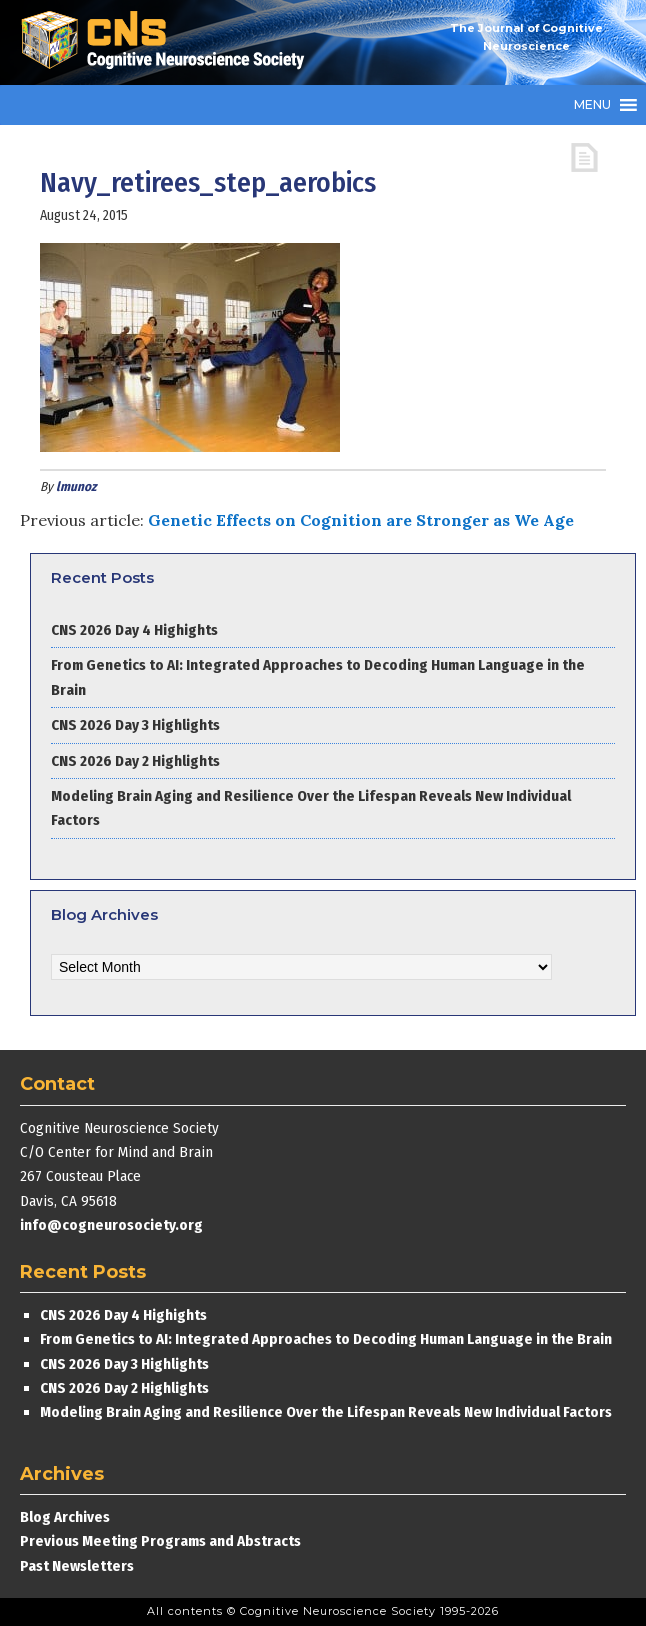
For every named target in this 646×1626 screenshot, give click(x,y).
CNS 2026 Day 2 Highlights (135, 761)
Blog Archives (65, 1517)
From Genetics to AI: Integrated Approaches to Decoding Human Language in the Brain (326, 1339)
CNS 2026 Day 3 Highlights (135, 725)
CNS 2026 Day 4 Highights (134, 630)
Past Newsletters (77, 1566)
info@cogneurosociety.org (111, 1225)
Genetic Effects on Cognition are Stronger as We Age (361, 520)
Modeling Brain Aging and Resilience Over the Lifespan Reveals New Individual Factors (326, 1412)
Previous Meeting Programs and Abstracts (160, 1541)
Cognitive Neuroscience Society (170, 42)
